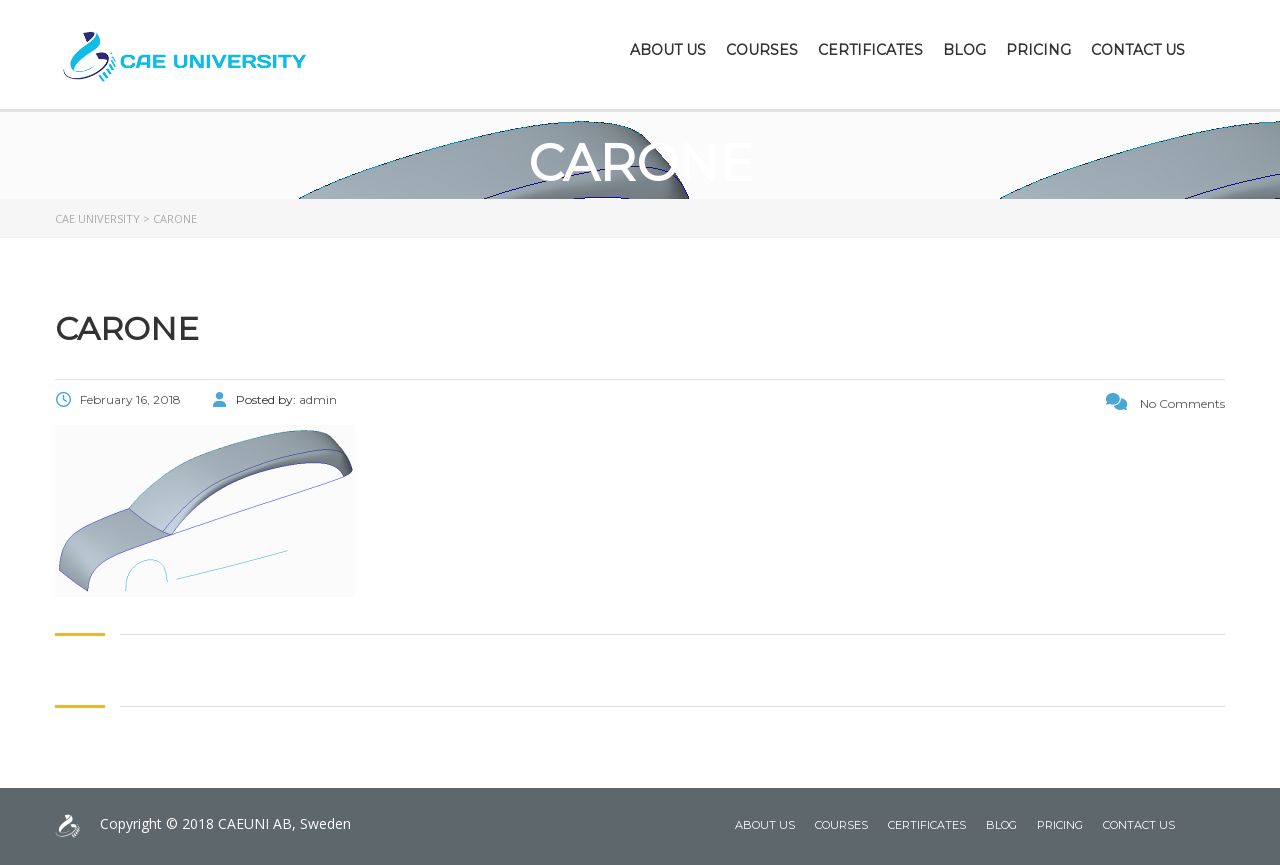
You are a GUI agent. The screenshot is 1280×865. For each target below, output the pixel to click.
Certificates (870, 50)
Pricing (1038, 50)
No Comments (1165, 403)
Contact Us (1138, 50)
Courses (762, 50)
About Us (668, 50)
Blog (964, 50)
